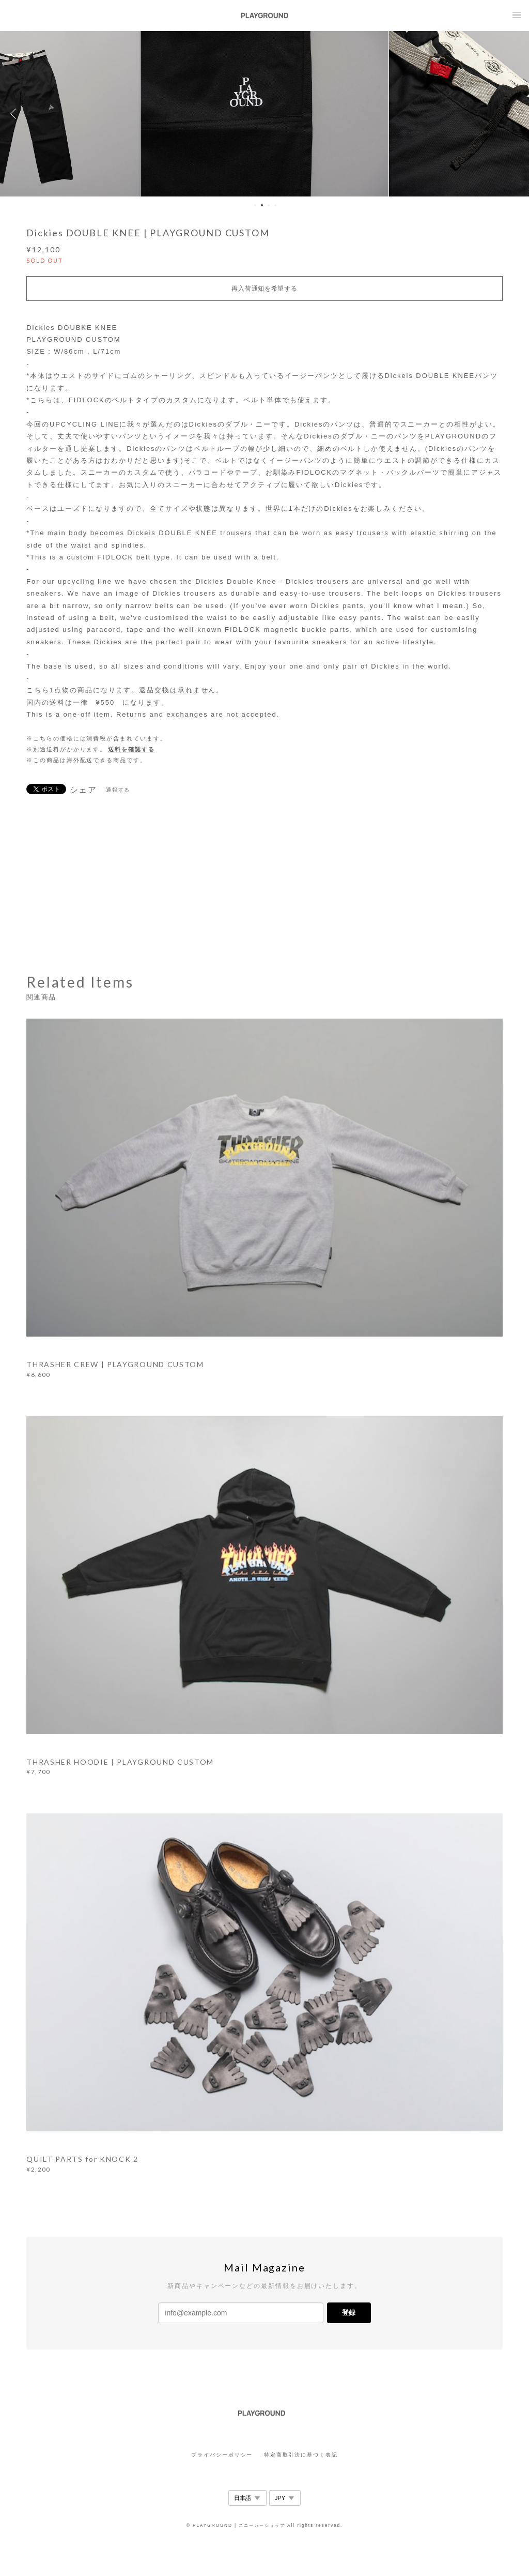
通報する (118, 790)
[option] (264, 113)
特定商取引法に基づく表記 (301, 2455)
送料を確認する (131, 749)
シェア (84, 790)
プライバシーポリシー (222, 2455)
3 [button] (269, 205)
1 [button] (255, 205)
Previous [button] (15, 114)
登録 (348, 2312)
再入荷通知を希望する (264, 288)
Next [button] (513, 114)
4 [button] (275, 205)
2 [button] (262, 205)
